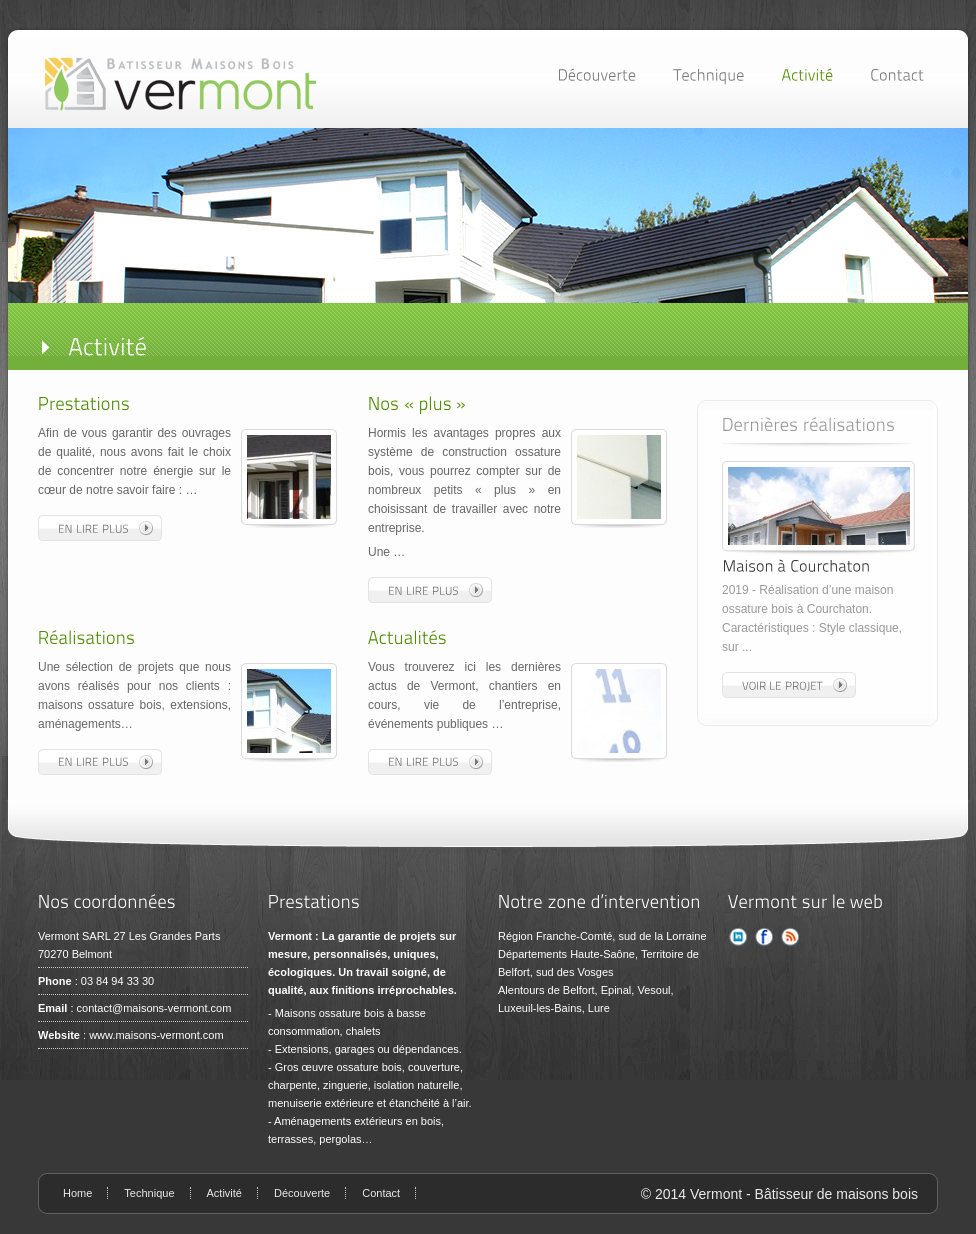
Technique (149, 1193)
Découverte (302, 1193)
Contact (381, 1193)
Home (77, 1193)
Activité (224, 1193)
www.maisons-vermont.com (156, 1035)
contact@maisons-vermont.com (154, 1008)
